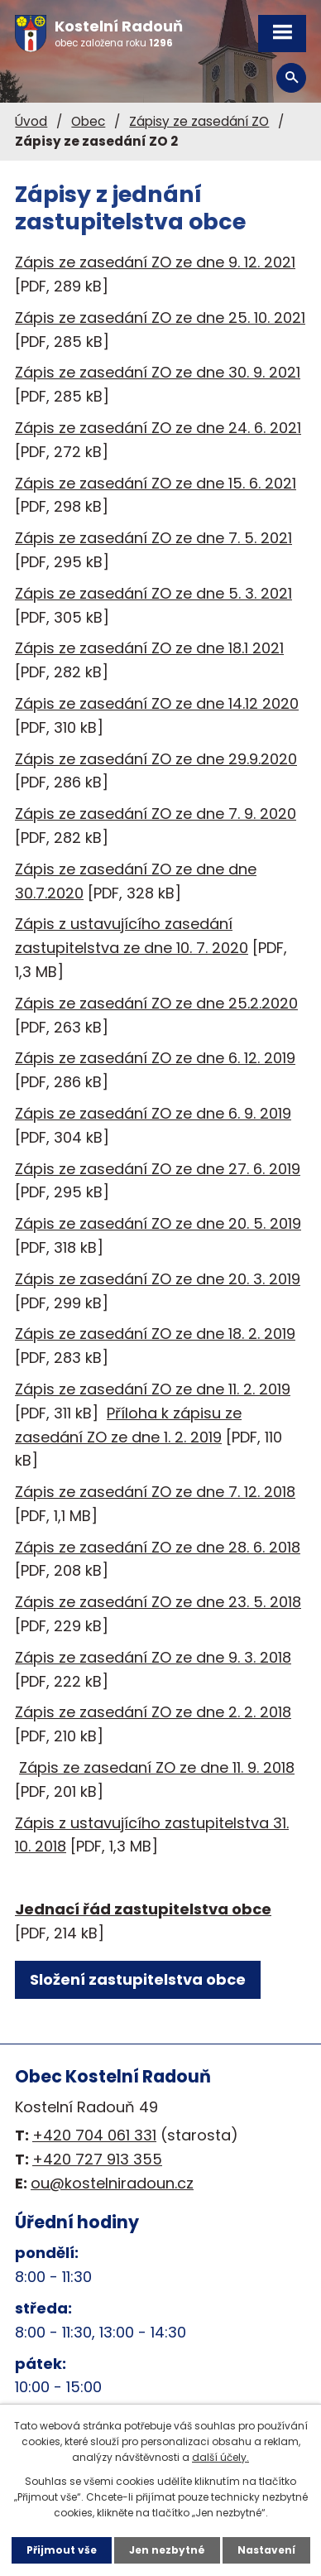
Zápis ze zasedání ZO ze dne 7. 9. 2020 (155, 813)
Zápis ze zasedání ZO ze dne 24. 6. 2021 (158, 427)
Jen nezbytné (167, 2550)
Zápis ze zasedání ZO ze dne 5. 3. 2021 (153, 593)
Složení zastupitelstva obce (138, 1979)
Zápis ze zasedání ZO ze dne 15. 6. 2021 (155, 483)
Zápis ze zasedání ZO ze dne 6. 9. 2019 (153, 1113)
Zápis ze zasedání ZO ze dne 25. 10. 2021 (160, 317)
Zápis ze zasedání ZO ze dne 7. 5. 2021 (153, 537)
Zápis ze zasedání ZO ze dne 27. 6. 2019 (157, 1168)
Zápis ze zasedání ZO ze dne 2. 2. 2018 (153, 1712)
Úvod (31, 121)
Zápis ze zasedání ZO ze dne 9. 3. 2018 (153, 1657)
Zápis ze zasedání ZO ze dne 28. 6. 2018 (157, 1547)
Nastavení (266, 2550)
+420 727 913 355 (97, 2159)
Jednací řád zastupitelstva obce (143, 1909)
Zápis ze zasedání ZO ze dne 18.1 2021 (149, 648)
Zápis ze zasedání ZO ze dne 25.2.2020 (156, 1003)
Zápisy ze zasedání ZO (199, 121)
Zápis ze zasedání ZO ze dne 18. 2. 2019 (155, 1333)
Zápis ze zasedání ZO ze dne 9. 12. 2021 (155, 262)
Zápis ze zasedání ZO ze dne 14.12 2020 (157, 703)
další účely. (220, 2457)
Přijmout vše (61, 2550)
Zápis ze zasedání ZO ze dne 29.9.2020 (156, 759)
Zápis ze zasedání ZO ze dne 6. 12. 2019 (155, 1057)
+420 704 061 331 (94, 2135)
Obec (88, 121)
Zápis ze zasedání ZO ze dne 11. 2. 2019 (152, 1389)
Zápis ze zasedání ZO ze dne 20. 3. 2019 (157, 1279)
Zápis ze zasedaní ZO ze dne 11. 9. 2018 (157, 1767)
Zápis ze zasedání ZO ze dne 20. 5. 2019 (158, 1223)
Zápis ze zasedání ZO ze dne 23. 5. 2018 (158, 1601)
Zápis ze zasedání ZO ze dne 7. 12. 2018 (155, 1491)
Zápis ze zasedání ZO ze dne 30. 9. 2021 (157, 372)
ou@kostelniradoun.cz (112, 2183)
